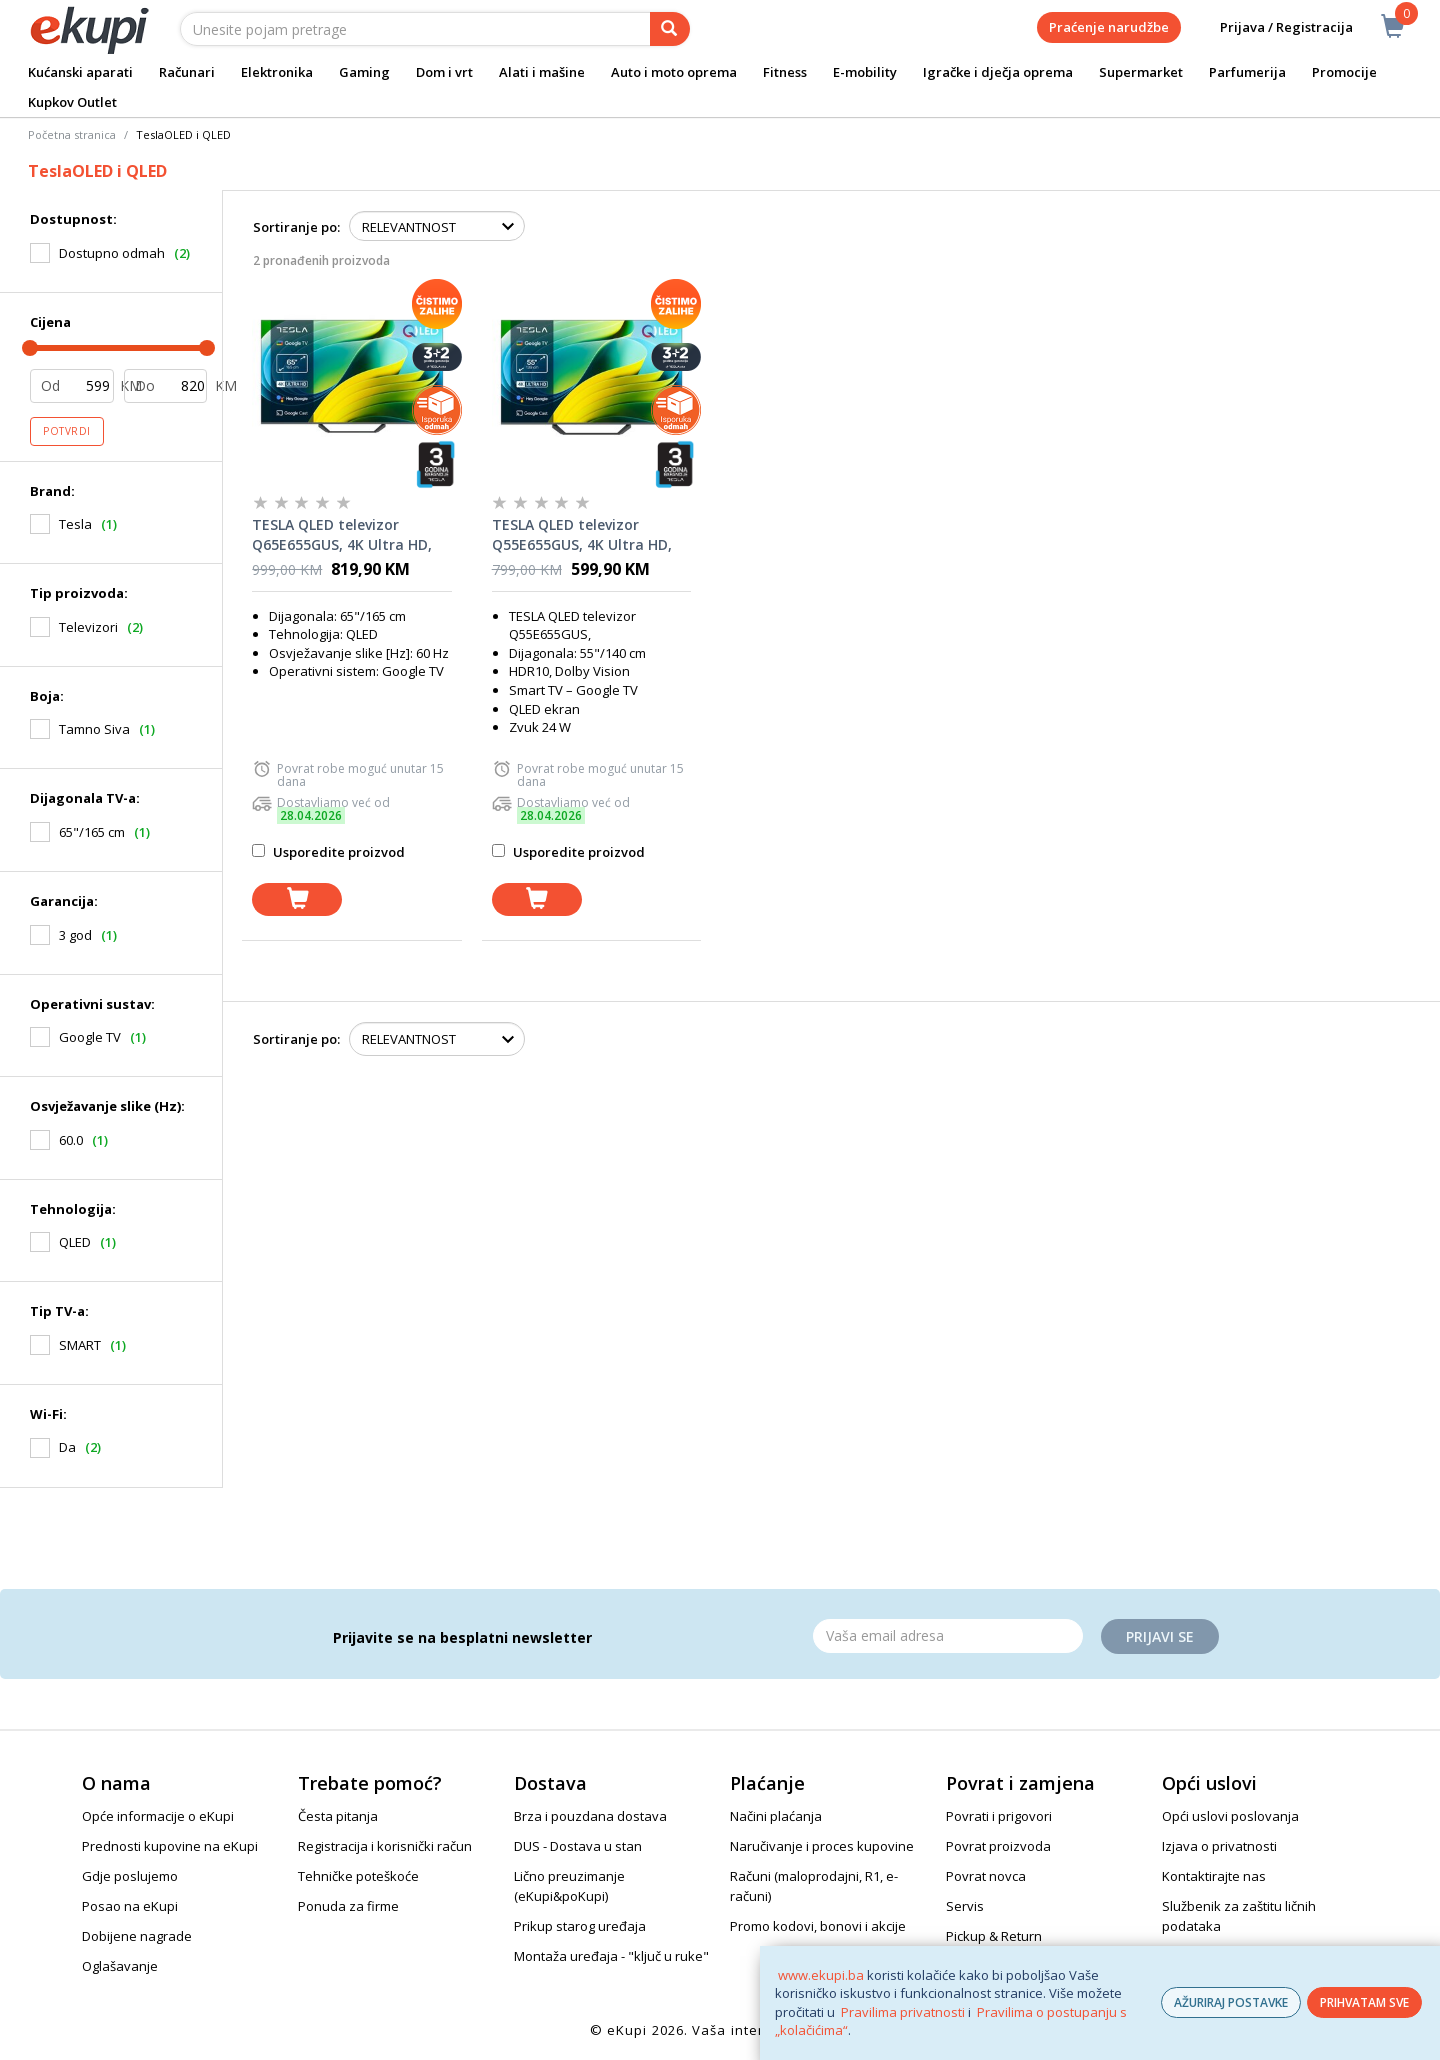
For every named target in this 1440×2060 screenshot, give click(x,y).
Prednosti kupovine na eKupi (170, 1846)
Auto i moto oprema (674, 72)
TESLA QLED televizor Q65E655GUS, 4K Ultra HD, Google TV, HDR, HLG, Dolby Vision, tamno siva (348, 535)
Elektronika (277, 72)
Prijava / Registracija (1272, 27)
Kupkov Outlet (72, 102)
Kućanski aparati (80, 72)
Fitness (785, 72)
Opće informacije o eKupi (158, 1816)
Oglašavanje (120, 1966)
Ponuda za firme (348, 1906)
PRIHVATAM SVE (1364, 2002)
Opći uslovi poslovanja (1230, 1816)
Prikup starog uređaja (580, 1926)
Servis (965, 1906)
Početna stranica (72, 134)
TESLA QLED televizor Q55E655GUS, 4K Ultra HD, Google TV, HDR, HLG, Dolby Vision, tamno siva (588, 535)
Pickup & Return (994, 1936)
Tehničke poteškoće (358, 1876)
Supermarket (1141, 72)
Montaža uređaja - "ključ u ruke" (611, 1956)
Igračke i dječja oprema (998, 72)
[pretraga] (670, 29)
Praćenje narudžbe (1109, 27)
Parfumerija (1247, 72)
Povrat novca (986, 1876)
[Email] (948, 1636)
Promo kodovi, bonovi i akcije (818, 1926)
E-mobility (865, 72)
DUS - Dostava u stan (578, 1846)
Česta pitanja (338, 1816)
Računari (187, 72)
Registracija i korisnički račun (385, 1846)
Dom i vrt (444, 72)
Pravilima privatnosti (903, 2012)
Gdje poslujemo (130, 1876)
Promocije (1344, 72)
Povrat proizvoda (998, 1846)
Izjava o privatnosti (1219, 1846)
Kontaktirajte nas (1214, 1876)
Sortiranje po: (296, 227)
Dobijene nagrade (137, 1936)
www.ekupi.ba (821, 1975)
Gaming (364, 72)
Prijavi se (1160, 1636)
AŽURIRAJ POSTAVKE (1231, 2002)
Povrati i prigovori (999, 1816)
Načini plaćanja (776, 1816)
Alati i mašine (542, 72)
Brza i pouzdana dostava (590, 1816)
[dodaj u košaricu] (297, 899)
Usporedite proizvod (328, 852)
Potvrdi (67, 431)
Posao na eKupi (130, 1906)
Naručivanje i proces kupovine (822, 1846)
